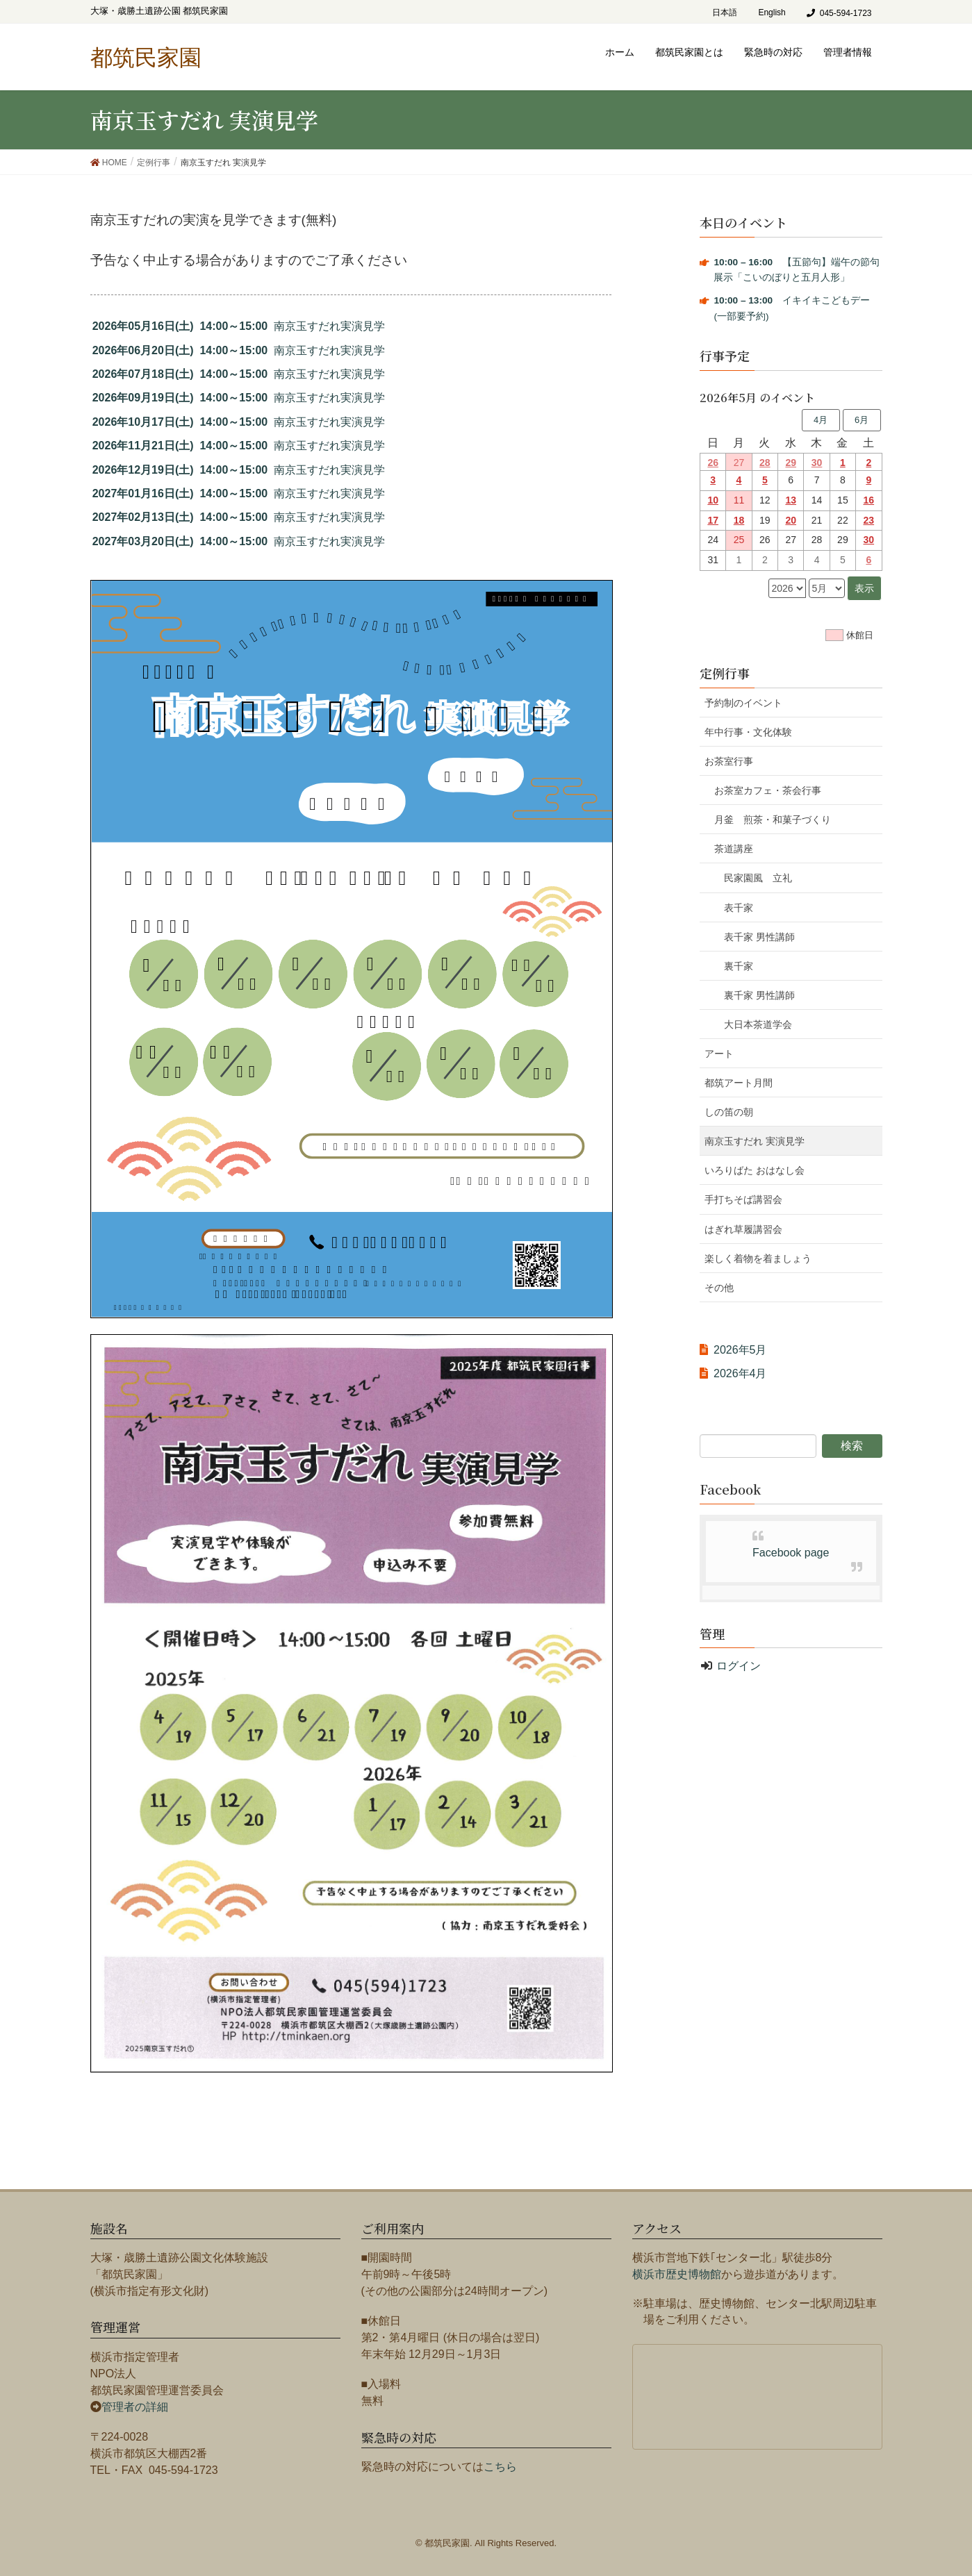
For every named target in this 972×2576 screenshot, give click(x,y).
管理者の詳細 (134, 2407)
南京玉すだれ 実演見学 (755, 1141)
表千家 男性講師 (759, 936)
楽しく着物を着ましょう (758, 1258)
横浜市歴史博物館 (676, 2274)
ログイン (738, 1666)
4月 (820, 420)
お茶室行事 (729, 761)
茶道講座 (733, 848)
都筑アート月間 (739, 1082)
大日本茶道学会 (758, 1024)
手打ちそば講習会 (743, 1199)
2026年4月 (740, 1373)
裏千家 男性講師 (759, 995)
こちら (500, 2467)
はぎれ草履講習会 (743, 1229)
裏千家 (738, 966)
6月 (861, 420)
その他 (719, 1287)
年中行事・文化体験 (748, 732)
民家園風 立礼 (758, 877)
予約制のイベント (743, 702)
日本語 (724, 12)
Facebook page (790, 1553)
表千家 (738, 907)
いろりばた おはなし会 (755, 1170)
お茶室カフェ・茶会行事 (767, 790)
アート (719, 1053)
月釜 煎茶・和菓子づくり (782, 819)
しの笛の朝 (729, 1111)
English (771, 12)
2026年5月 (740, 1350)
